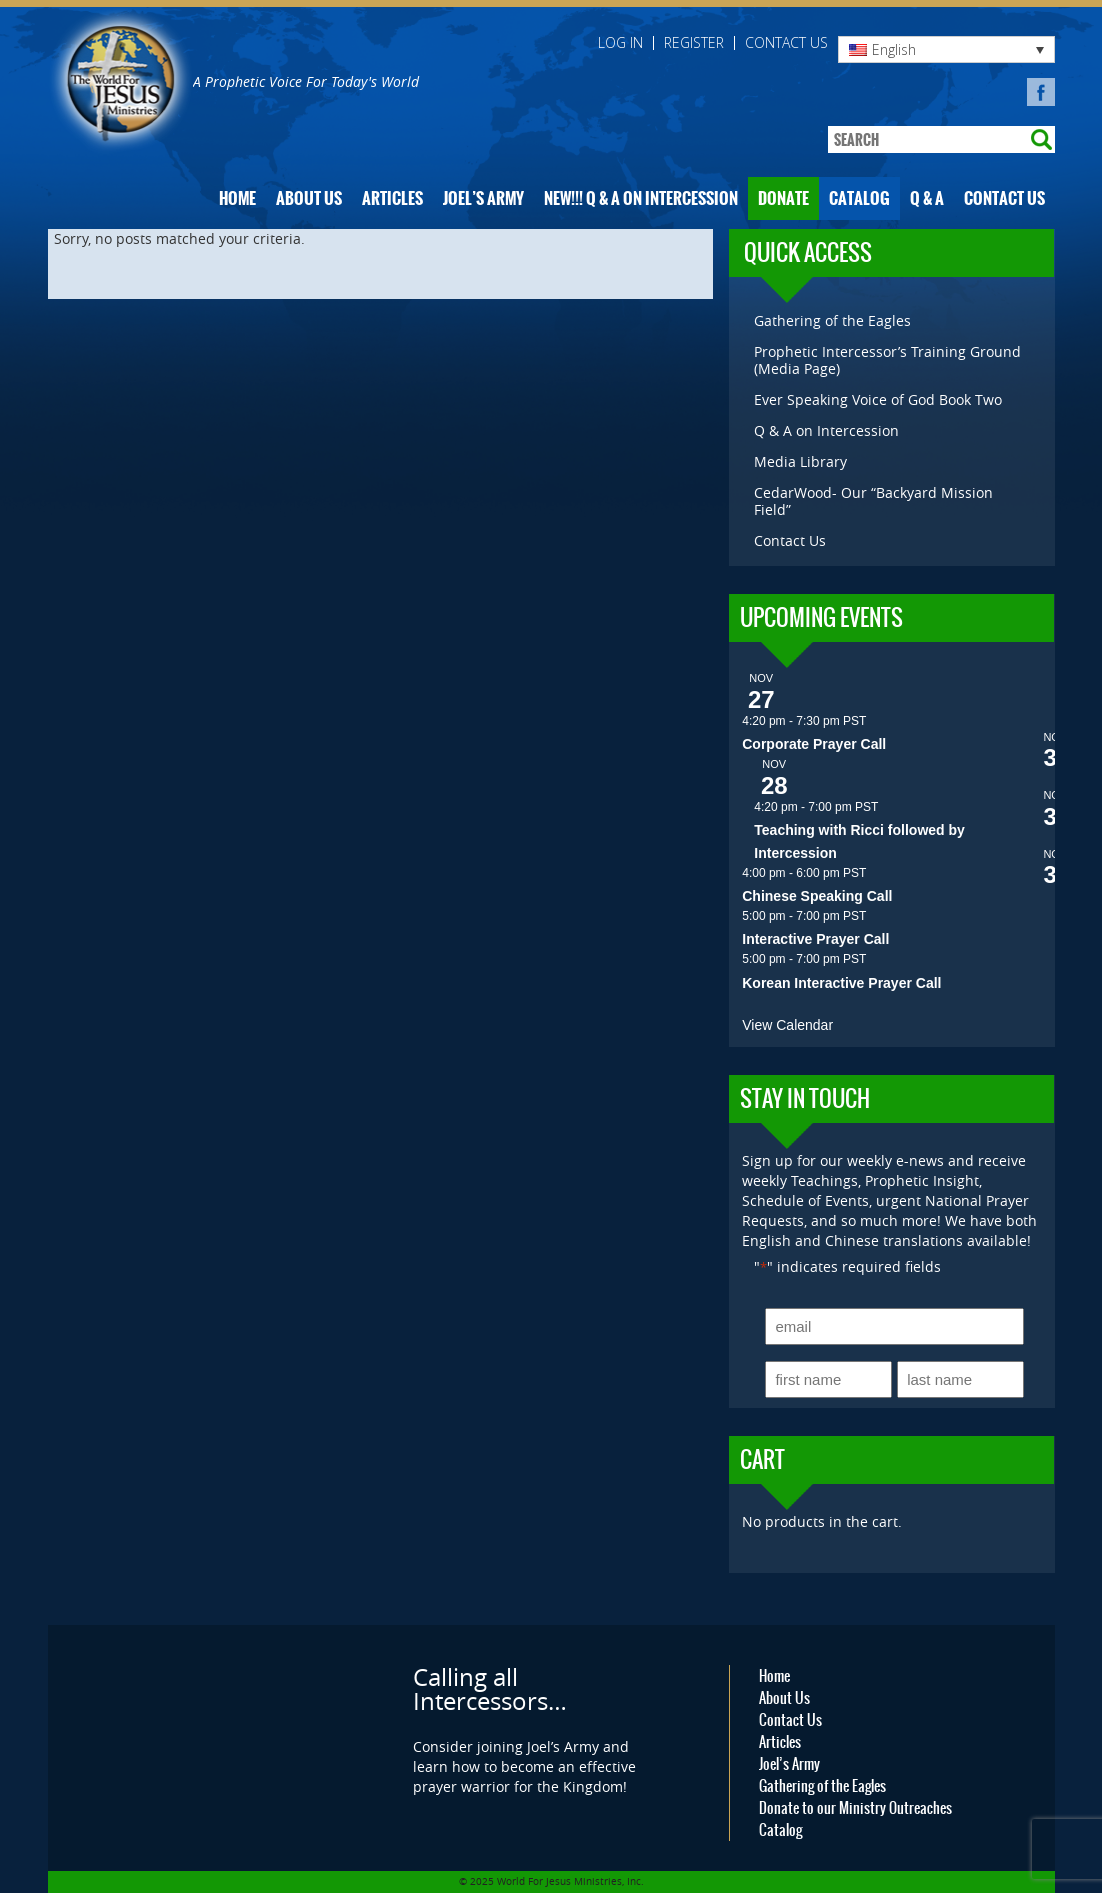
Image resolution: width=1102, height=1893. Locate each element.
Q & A (927, 198)
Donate (783, 198)
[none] (946, 49)
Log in (620, 43)
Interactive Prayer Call (815, 939)
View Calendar (787, 1025)
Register (694, 43)
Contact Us (786, 43)
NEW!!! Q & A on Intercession (641, 198)
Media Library (800, 461)
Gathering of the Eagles (832, 320)
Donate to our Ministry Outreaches (855, 1808)
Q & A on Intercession (826, 430)
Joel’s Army (483, 198)
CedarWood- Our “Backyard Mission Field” (873, 501)
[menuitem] (946, 49)
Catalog (859, 198)
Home (237, 198)
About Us (309, 198)
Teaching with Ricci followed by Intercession (859, 841)
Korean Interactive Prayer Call (841, 983)
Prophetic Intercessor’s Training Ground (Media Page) (887, 360)
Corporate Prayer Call (814, 744)
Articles (392, 198)
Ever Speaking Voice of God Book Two (878, 399)
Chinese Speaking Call (817, 896)
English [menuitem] (894, 49)
